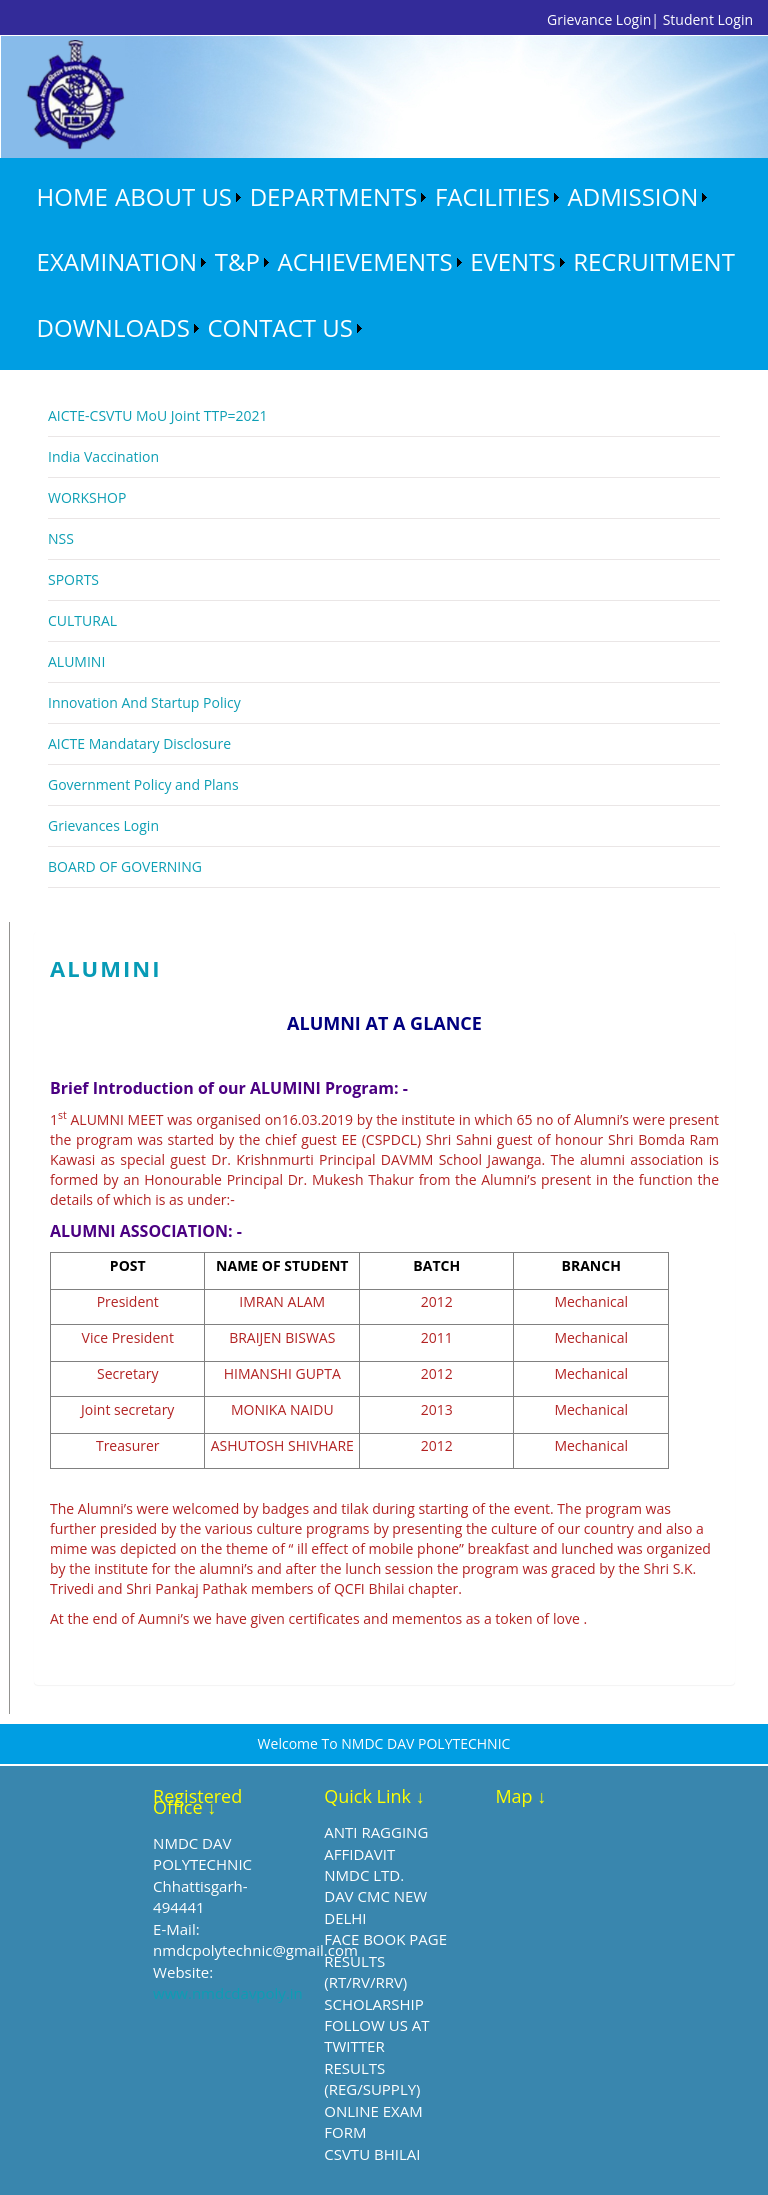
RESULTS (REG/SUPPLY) (372, 2078)
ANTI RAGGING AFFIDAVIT (376, 1842)
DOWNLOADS (113, 327)
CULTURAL (82, 620)
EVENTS (512, 261)
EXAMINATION (117, 261)
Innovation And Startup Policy (144, 702)
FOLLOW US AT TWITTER (376, 2035)
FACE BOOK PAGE (385, 1939)
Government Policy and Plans (143, 784)
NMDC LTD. (364, 1875)
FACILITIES (492, 196)
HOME (72, 196)
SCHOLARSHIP (373, 2004)
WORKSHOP (87, 497)
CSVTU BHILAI (372, 2154)
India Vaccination (103, 456)
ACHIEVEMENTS (365, 261)
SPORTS (73, 579)
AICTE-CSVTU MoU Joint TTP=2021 (158, 415)
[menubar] (399, 263)
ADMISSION (633, 196)
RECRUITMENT (654, 261)
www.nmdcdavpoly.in (228, 1993)
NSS (61, 538)
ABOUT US (173, 196)
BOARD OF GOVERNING (125, 866)
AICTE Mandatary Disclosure (139, 743)
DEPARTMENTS (334, 196)
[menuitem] (72, 197)
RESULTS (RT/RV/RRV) (365, 1971)
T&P (237, 261)
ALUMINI (76, 661)
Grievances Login (103, 825)
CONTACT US (279, 327)
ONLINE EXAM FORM (373, 2121)
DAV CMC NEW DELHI (375, 1906)
